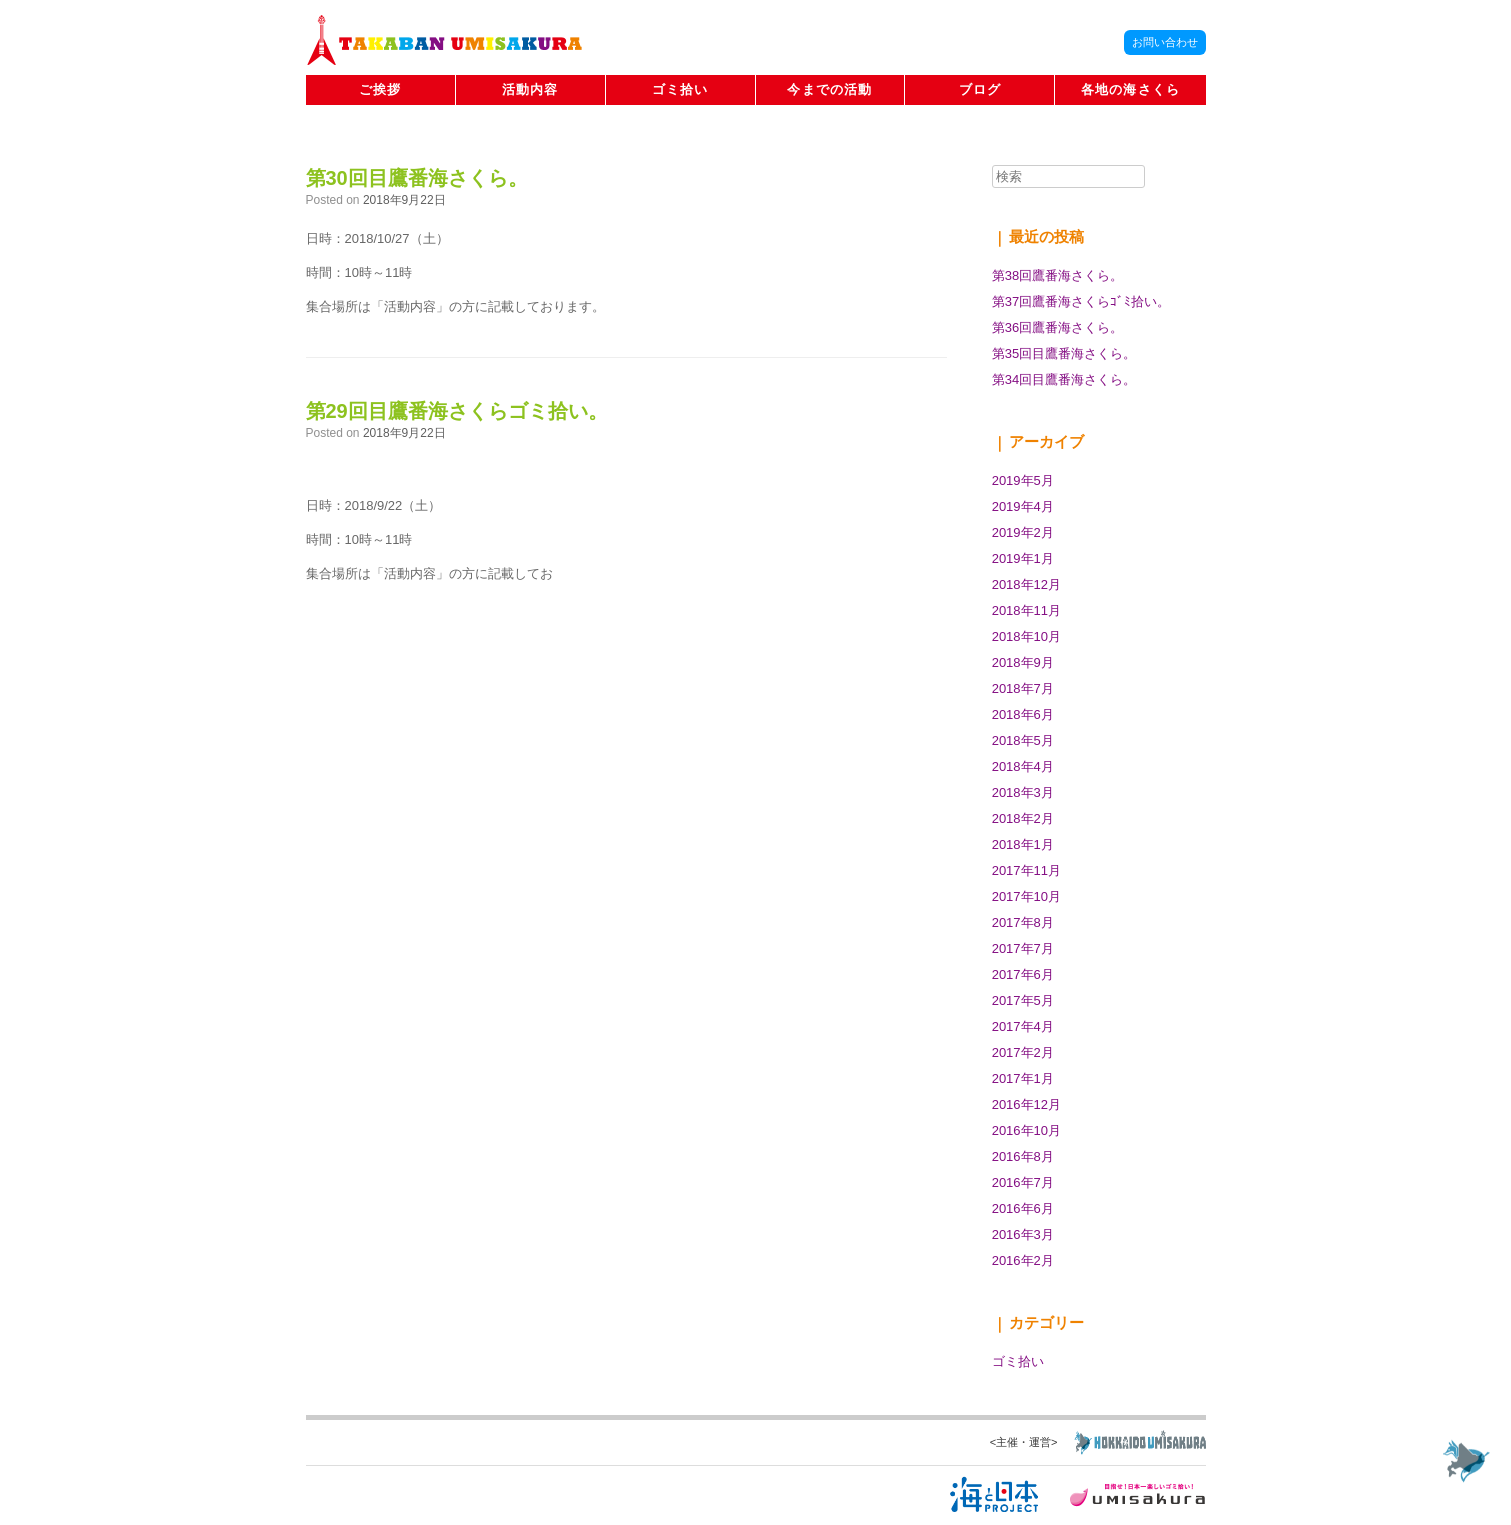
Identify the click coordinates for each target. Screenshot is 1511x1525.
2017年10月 (1026, 896)
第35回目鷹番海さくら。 (1064, 353)
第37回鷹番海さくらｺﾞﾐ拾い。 (1081, 301)
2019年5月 (1023, 480)
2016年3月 (1023, 1234)
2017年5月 (1023, 1000)
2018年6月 (1023, 714)
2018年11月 (1026, 610)
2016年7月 (1023, 1182)
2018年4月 (1023, 766)
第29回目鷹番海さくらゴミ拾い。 (457, 411)
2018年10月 (1026, 636)
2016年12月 (1026, 1104)
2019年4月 (1023, 506)
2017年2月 (1023, 1052)
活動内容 (530, 89)
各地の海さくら (1130, 89)
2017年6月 (1023, 974)
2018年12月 (1026, 584)
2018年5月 (1023, 740)
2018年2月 (1023, 818)
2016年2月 (1023, 1260)
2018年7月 (1023, 688)
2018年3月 (1023, 792)
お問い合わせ (1165, 42)
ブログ (980, 89)
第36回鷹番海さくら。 (1057, 327)
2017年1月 (1023, 1078)
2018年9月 (1023, 662)
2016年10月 (1026, 1130)
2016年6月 (1023, 1208)
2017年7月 (1023, 948)
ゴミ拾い (680, 89)
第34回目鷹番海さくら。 (1064, 379)
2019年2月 (1023, 532)
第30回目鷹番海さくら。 (417, 178)
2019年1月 (1023, 558)
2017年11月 (1026, 870)
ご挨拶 (380, 89)
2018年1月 (1023, 844)
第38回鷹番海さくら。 (1057, 275)
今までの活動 (829, 89)
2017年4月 (1023, 1026)
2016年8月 (1023, 1156)
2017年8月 (1023, 922)
